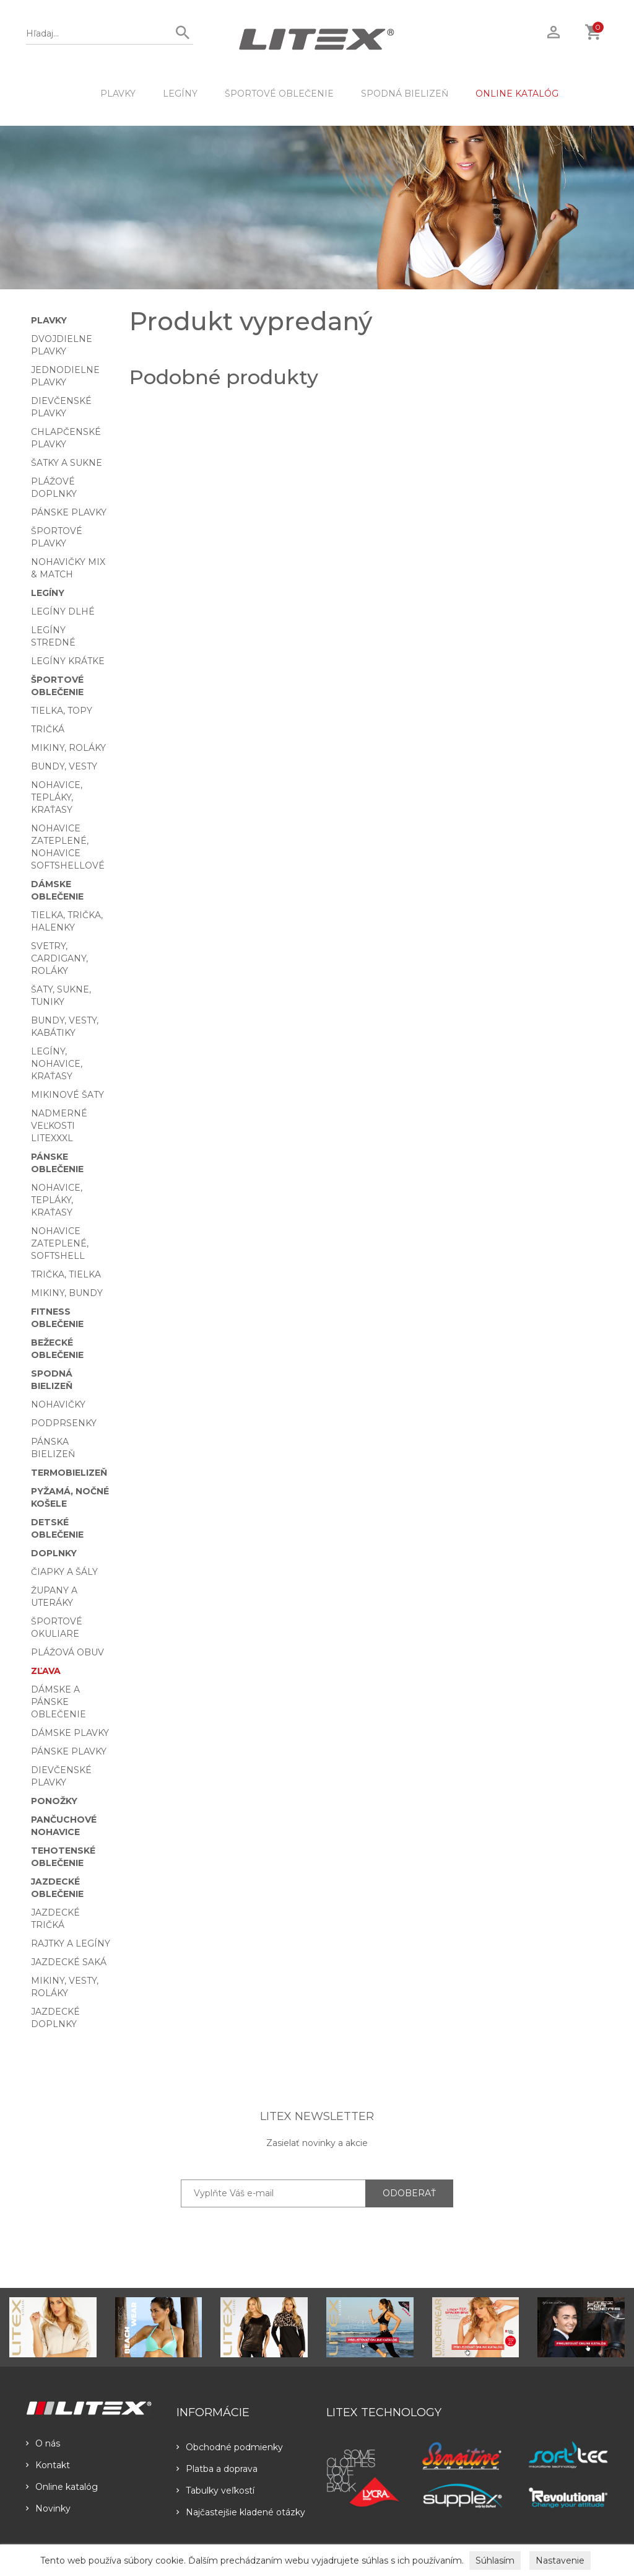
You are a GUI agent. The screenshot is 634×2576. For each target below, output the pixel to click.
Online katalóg (62, 2486)
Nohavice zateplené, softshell (60, 1243)
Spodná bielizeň (404, 93)
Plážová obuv (67, 1652)
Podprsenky (64, 1423)
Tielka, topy (61, 710)
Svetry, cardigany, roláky (59, 958)
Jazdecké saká (68, 1962)
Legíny (180, 93)
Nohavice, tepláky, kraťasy (56, 797)
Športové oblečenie (279, 93)
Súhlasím (495, 2560)
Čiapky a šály (64, 1571)
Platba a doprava (217, 2468)
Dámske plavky (70, 1732)
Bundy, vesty (64, 766)
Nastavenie (560, 2560)
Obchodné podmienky (229, 2447)
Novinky (48, 2508)
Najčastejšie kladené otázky (240, 2512)
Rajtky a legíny (70, 1943)
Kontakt (48, 2465)
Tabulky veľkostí (215, 2490)
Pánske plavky (68, 512)
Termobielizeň (69, 1472)
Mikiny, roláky (68, 747)
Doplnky (54, 1553)
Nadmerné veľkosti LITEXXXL (59, 1126)
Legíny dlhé (63, 611)
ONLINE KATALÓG (517, 93)
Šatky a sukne (66, 462)
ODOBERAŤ (409, 2193)
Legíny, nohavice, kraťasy (56, 1064)
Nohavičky (58, 1404)
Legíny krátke (68, 661)
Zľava (46, 1670)
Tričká (47, 729)
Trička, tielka (66, 1274)
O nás (43, 2443)
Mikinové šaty (67, 1094)
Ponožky (54, 1801)
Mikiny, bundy (67, 1293)
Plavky (118, 93)
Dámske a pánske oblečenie (58, 1702)
